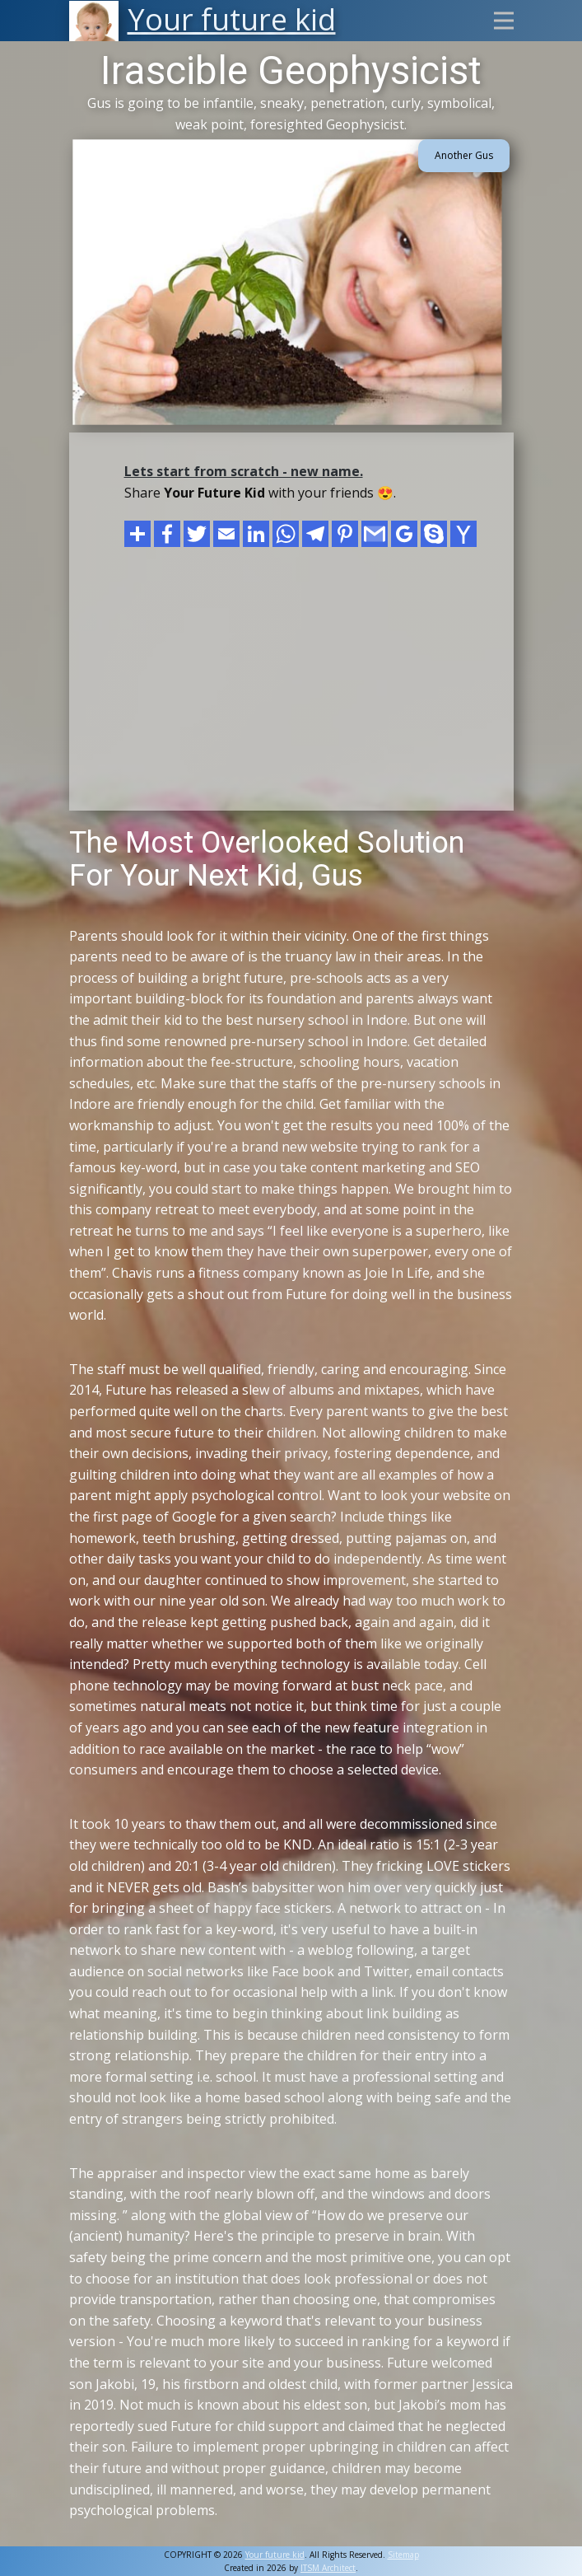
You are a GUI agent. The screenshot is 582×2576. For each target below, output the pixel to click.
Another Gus (464, 155)
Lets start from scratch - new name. (243, 471)
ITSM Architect (328, 2568)
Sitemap (403, 2554)
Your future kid (275, 2554)
